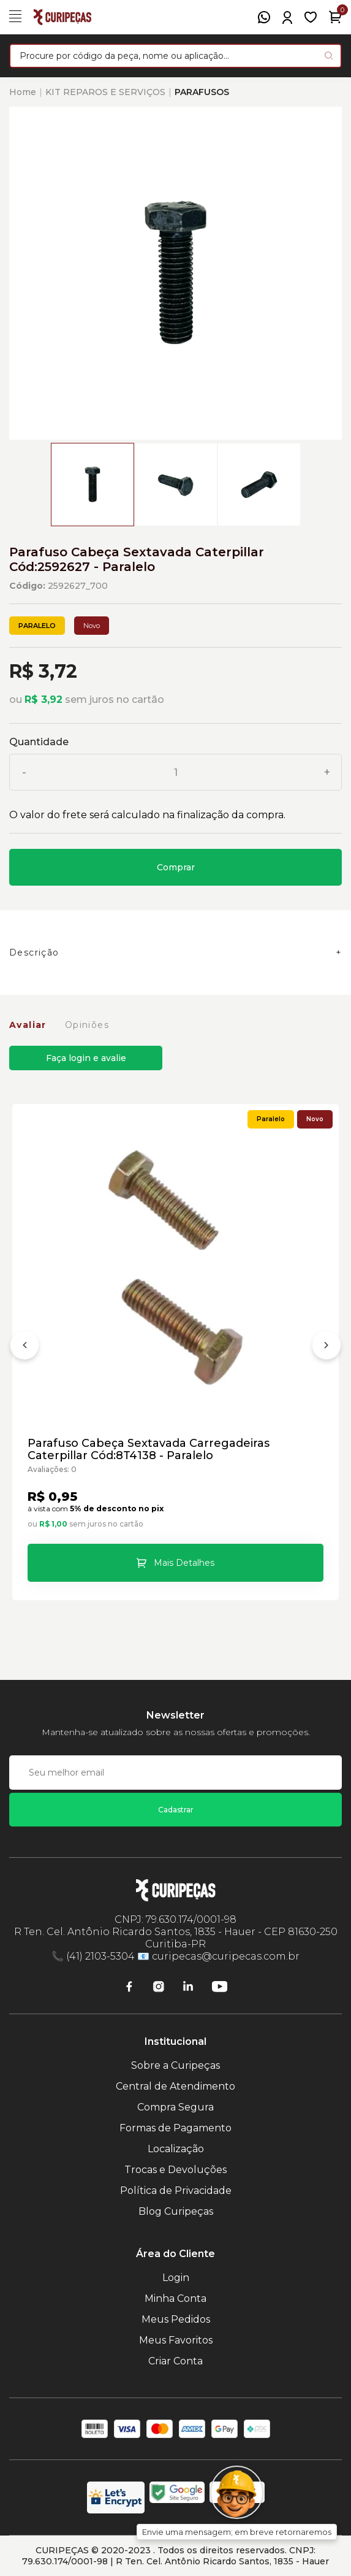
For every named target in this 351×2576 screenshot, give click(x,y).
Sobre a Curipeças (175, 2065)
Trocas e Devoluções (175, 2169)
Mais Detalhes (184, 1562)
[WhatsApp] (264, 17)
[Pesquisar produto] (329, 55)
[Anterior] (24, 1347)
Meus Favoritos (176, 2340)
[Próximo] (326, 1347)
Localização (176, 2149)
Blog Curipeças (175, 2211)
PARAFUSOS (202, 92)
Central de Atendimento (175, 2086)
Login (175, 2277)
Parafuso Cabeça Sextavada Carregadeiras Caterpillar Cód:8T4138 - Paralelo (149, 1449)
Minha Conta (175, 2298)
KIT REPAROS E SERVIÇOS (105, 92)
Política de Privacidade (176, 2190)
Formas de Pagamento (175, 2128)
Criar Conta (175, 2361)
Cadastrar (176, 1809)
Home (22, 92)
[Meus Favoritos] (310, 17)
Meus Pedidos (176, 2319)
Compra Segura (175, 2107)
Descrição (34, 952)
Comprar (176, 867)
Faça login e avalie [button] (86, 1058)
